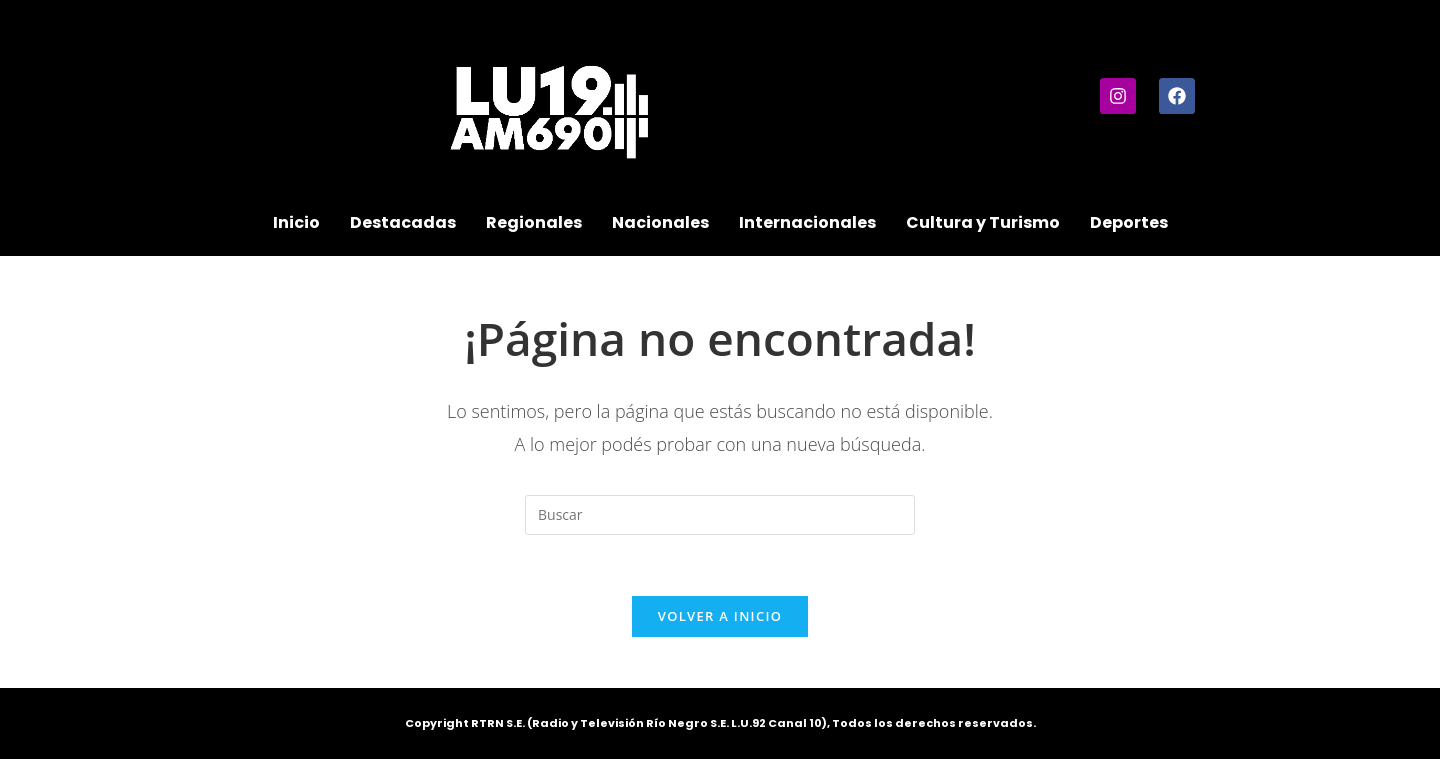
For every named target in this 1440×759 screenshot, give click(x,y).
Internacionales (807, 222)
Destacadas (403, 222)
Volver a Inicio (720, 616)
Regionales (534, 222)
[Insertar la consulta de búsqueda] (720, 515)
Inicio (296, 222)
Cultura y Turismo (983, 222)
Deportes (1129, 222)
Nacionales (660, 222)
